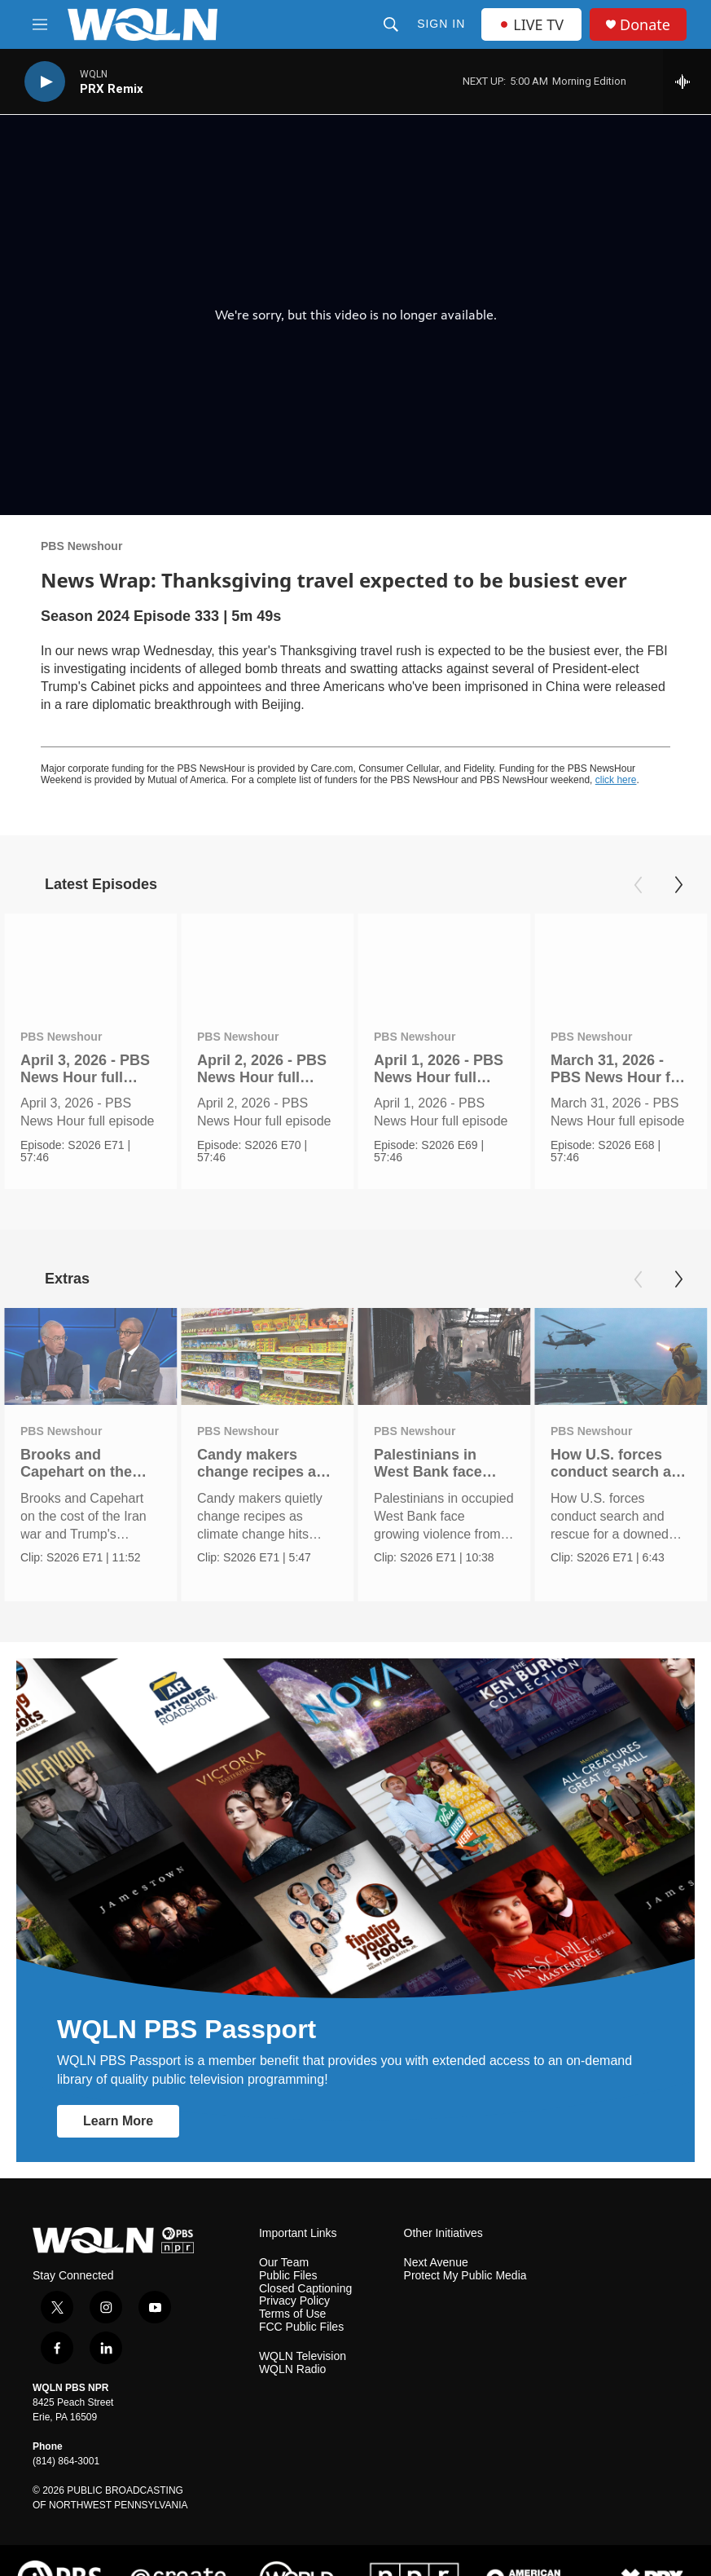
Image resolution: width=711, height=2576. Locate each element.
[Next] (678, 885)
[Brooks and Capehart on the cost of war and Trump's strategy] (90, 1339)
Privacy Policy (294, 2267)
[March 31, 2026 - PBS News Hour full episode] (620, 962)
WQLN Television (302, 2322)
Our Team (284, 2228)
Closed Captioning (305, 2254)
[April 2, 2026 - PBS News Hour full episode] (267, 962)
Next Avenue (436, 2228)
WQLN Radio (292, 2335)
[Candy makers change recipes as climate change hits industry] (267, 1339)
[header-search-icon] (390, 24)
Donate (645, 24)
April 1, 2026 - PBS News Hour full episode (438, 1077)
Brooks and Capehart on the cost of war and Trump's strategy (79, 1463)
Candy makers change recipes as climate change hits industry (265, 1463)
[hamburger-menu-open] (39, 24)
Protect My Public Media (465, 2241)
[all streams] (687, 81)
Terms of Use (292, 2280)
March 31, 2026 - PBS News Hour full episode (619, 1077)
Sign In (441, 23)
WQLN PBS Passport (186, 1994)
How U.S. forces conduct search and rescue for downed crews (620, 1463)
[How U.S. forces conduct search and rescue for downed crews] (620, 1339)
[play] (45, 82)
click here (616, 780)
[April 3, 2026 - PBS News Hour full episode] (90, 962)
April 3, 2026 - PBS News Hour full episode (85, 1077)
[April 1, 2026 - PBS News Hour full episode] (444, 962)
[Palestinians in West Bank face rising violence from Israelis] (444, 1339)
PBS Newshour (81, 546)
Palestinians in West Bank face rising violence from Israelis (443, 1463)
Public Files (288, 2241)
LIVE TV (531, 24)
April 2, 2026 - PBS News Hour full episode (262, 1077)
